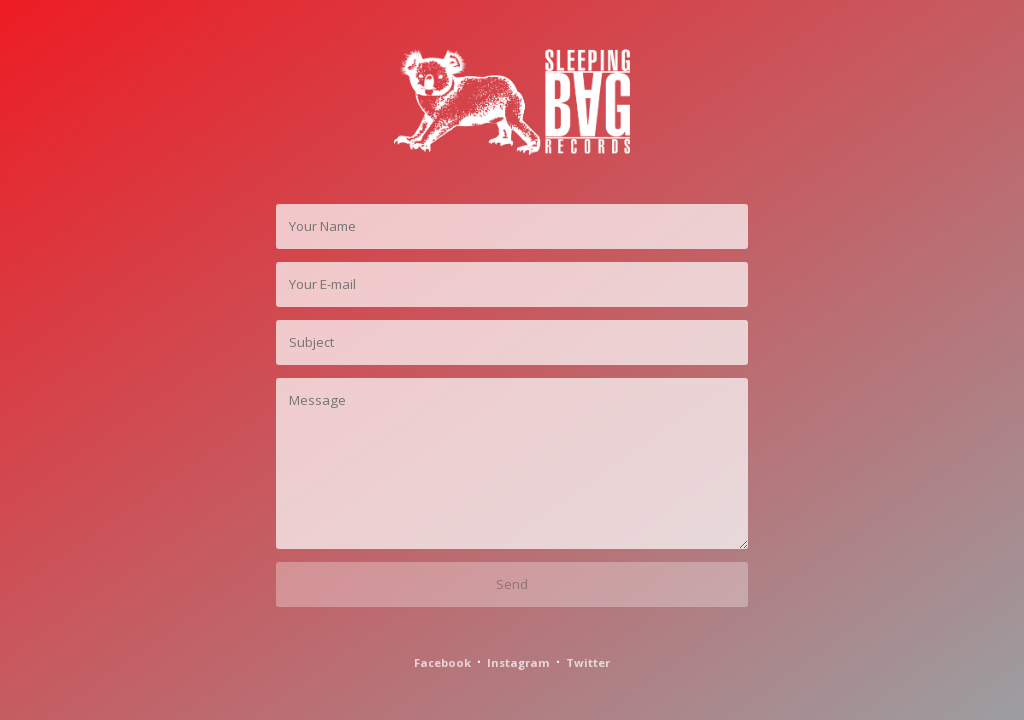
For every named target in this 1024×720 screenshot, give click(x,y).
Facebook (442, 662)
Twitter (588, 662)
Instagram (518, 662)
